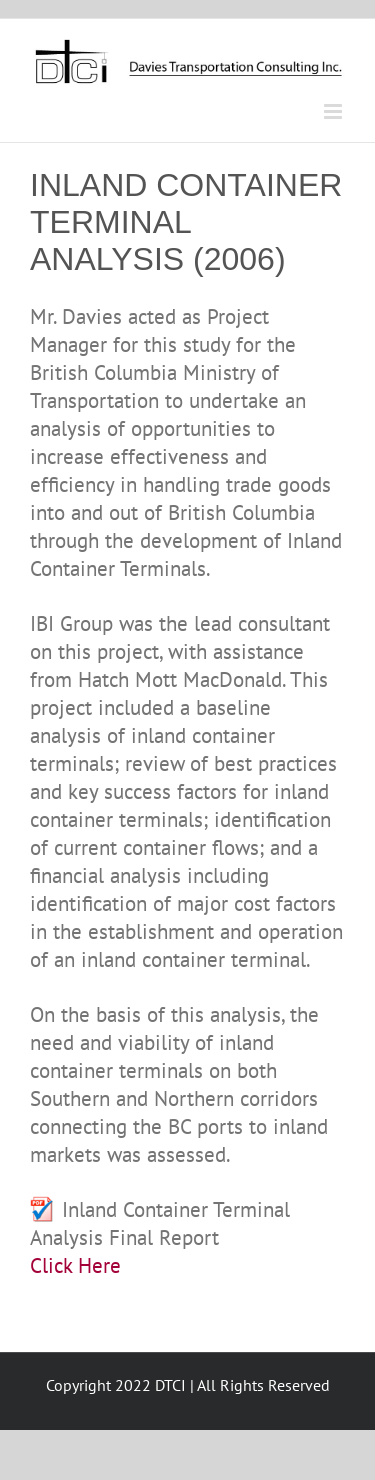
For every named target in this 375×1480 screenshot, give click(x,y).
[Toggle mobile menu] (334, 111)
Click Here (75, 1265)
